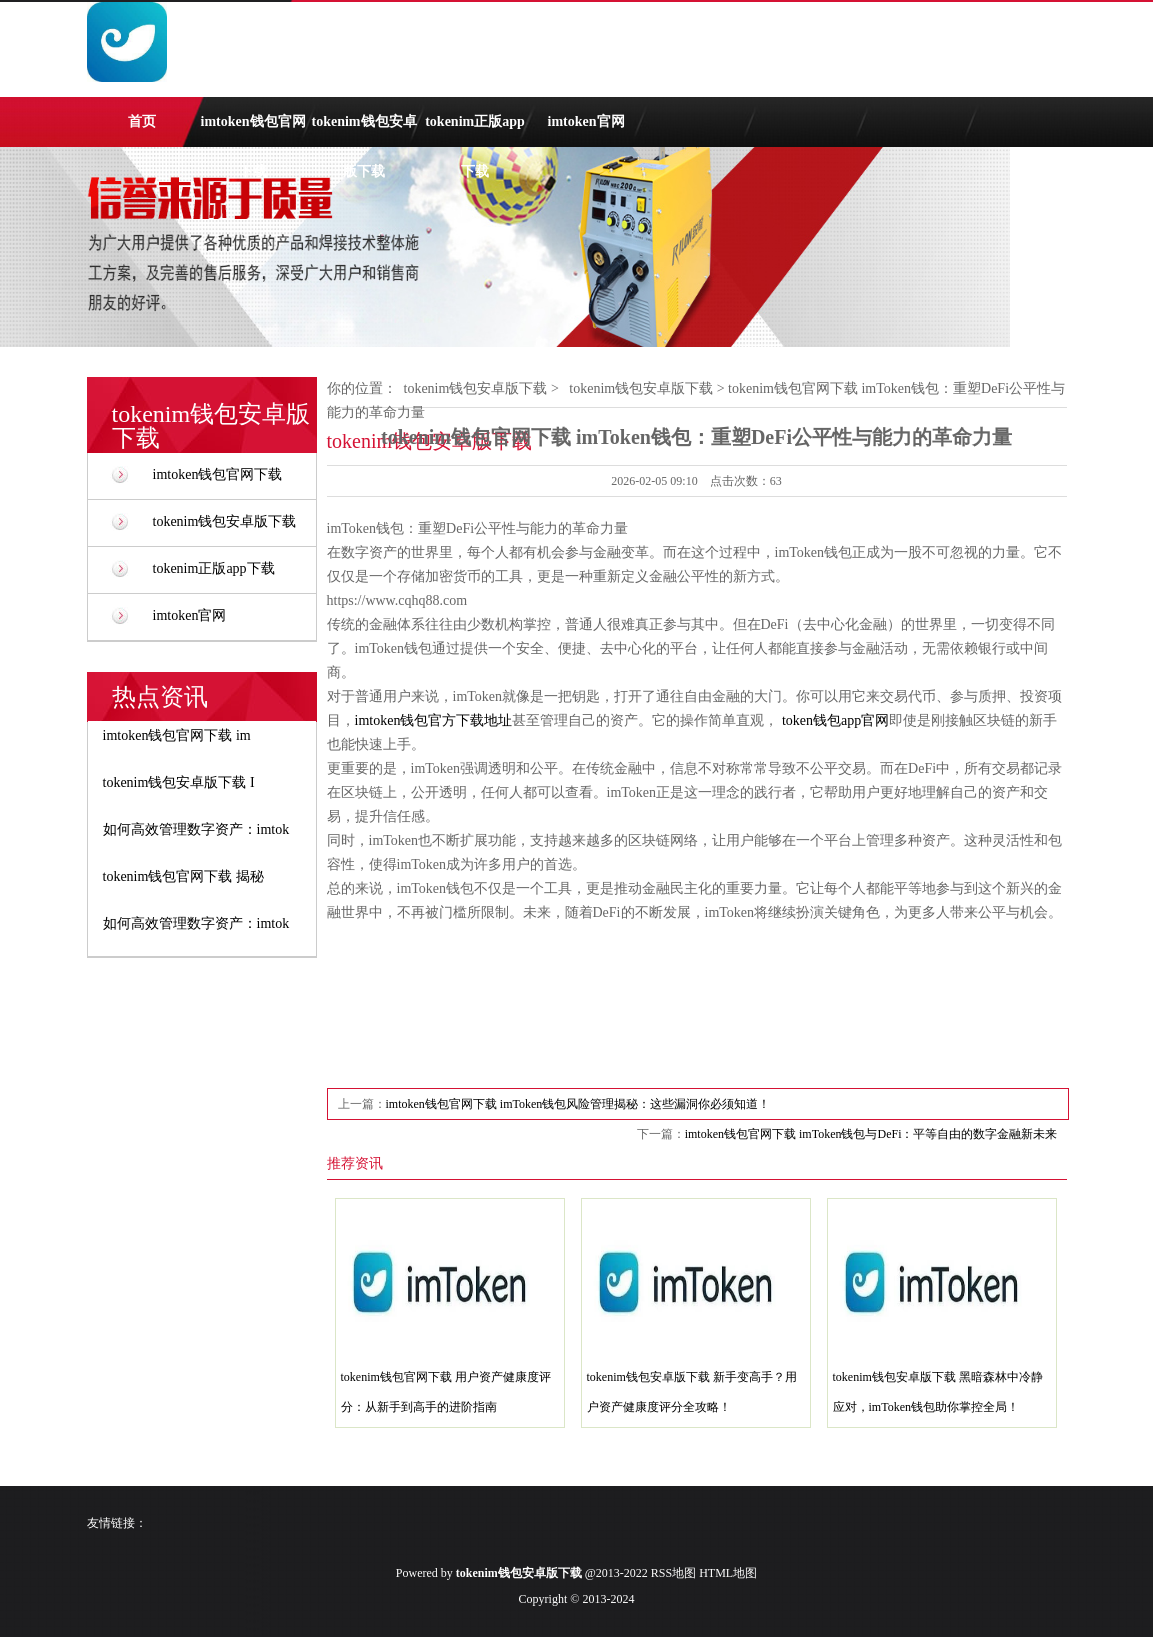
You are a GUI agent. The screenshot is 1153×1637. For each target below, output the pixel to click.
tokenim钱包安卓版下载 (364, 130)
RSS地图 (673, 1573)
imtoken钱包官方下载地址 (434, 720)
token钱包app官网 (835, 720)
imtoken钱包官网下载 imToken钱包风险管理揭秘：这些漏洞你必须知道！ (578, 1104)
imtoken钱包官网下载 (253, 130)
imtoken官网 (586, 121)
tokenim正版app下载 (475, 130)
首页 (142, 121)
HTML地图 (728, 1573)
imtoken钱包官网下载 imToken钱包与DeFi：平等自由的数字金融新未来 (871, 1134)
